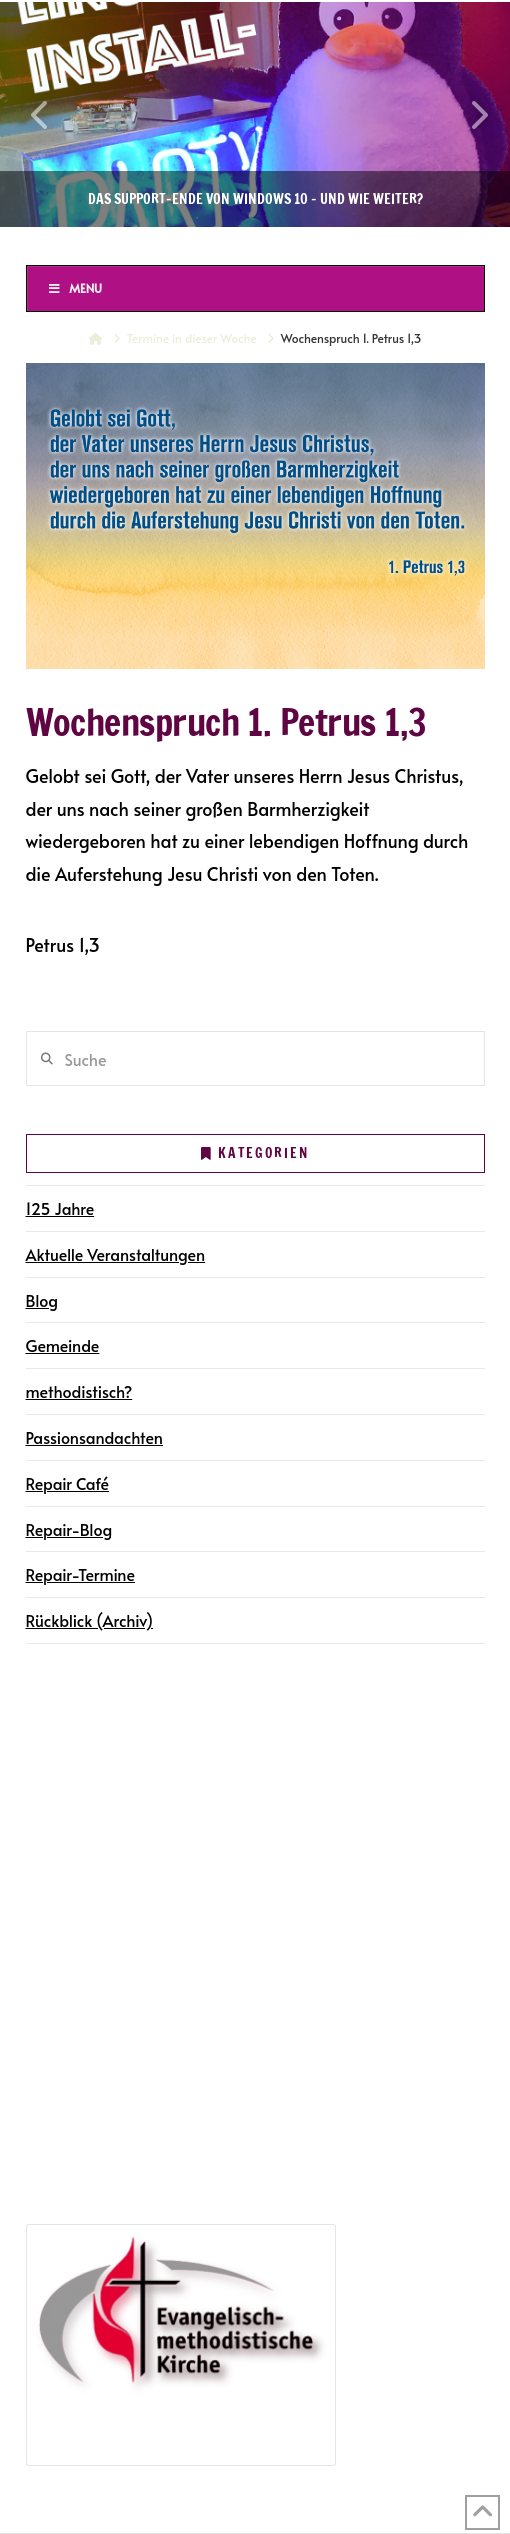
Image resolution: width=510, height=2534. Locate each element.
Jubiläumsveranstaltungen (153, 2127)
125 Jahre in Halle (95, 2098)
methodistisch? (79, 1391)
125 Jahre (60, 1208)
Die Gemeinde (83, 1728)
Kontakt (60, 1901)
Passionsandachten (94, 1437)
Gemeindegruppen (100, 1757)
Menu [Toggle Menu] (75, 288)
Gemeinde (63, 1345)
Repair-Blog (69, 1529)
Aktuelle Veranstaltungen (116, 1254)
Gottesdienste (108, 1814)
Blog (42, 1300)
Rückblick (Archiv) (90, 1620)
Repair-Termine (80, 1574)
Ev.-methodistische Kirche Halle (254, 245)
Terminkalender (87, 1786)
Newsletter (70, 1872)
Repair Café (68, 1483)
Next (468, 114)
